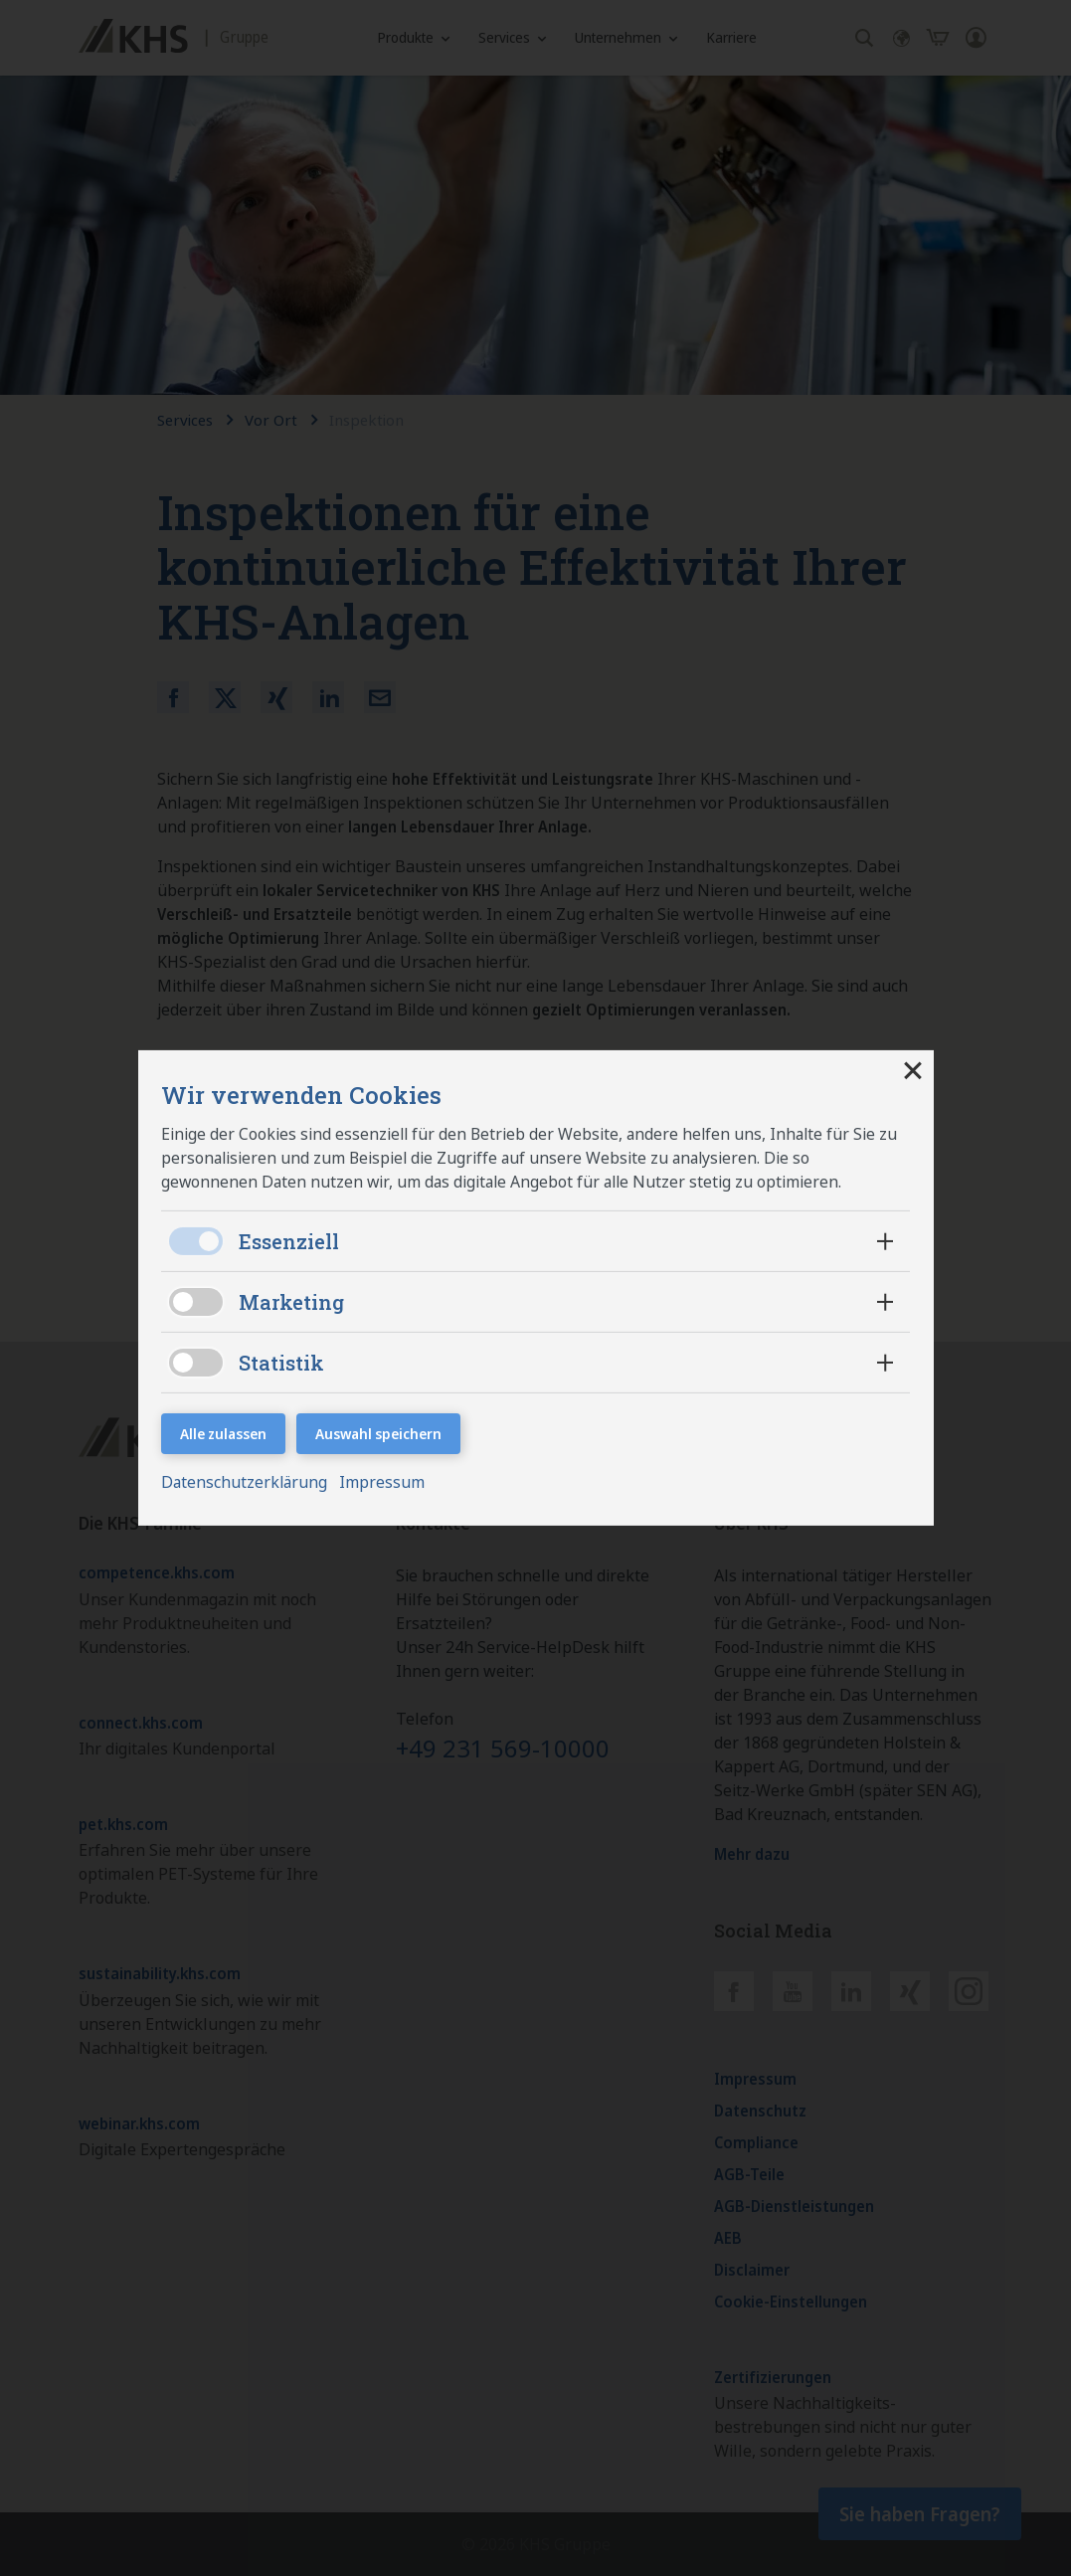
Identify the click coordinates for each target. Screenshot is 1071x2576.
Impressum (386, 1484)
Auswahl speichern (378, 1433)
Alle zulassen (223, 1433)
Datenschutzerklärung (248, 1484)
